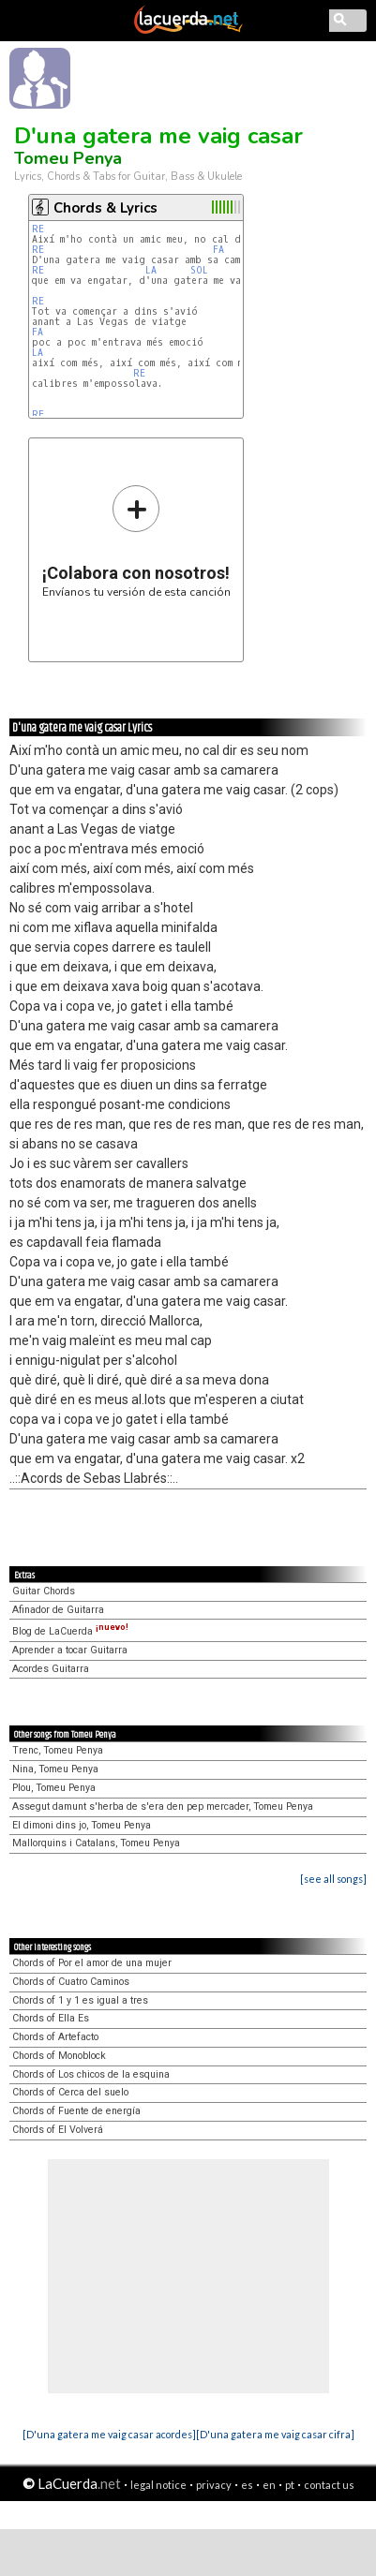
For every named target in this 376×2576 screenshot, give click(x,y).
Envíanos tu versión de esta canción (136, 541)
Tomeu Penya (68, 158)
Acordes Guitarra (50, 1669)
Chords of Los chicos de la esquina (91, 2074)
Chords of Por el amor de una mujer (92, 1963)
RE (38, 229)
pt (289, 2485)
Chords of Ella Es (50, 2018)
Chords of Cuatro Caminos (70, 1982)
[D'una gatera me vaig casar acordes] (109, 2434)
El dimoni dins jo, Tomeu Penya (81, 1825)
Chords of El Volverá (57, 2130)
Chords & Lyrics (105, 208)
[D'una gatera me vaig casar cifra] (275, 2434)
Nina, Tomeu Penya (55, 1769)
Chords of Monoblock (59, 2056)
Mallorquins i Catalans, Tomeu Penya (96, 1843)
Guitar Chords (43, 1591)
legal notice (158, 2485)
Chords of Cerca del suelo (70, 2092)
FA (218, 250)
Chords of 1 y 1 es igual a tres (80, 2000)
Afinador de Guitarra (58, 1610)
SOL (199, 270)
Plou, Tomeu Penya (54, 1788)
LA (151, 270)
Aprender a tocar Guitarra (70, 1650)
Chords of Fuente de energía (76, 2111)
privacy (214, 2485)
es (247, 2485)
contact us (329, 2485)
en (269, 2485)
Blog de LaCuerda (70, 1631)
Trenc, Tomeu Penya (57, 1750)
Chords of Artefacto (55, 2037)
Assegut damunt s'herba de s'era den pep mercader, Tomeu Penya (162, 1806)
